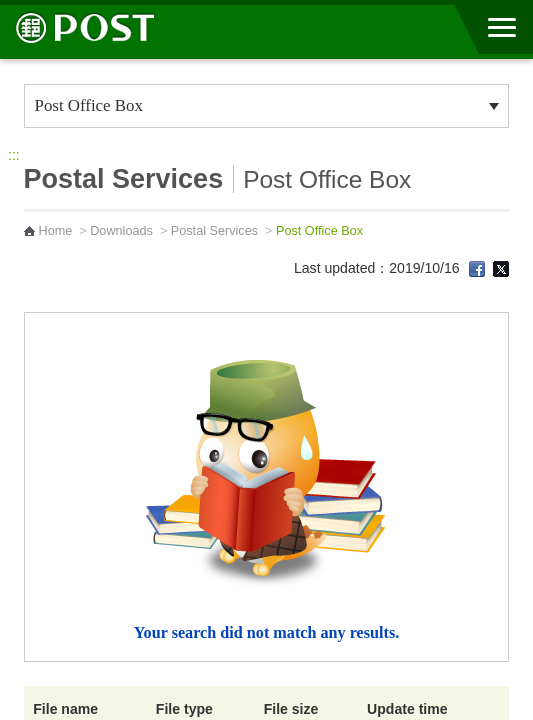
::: (14, 155)
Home (56, 231)
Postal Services (214, 231)
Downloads (121, 231)
